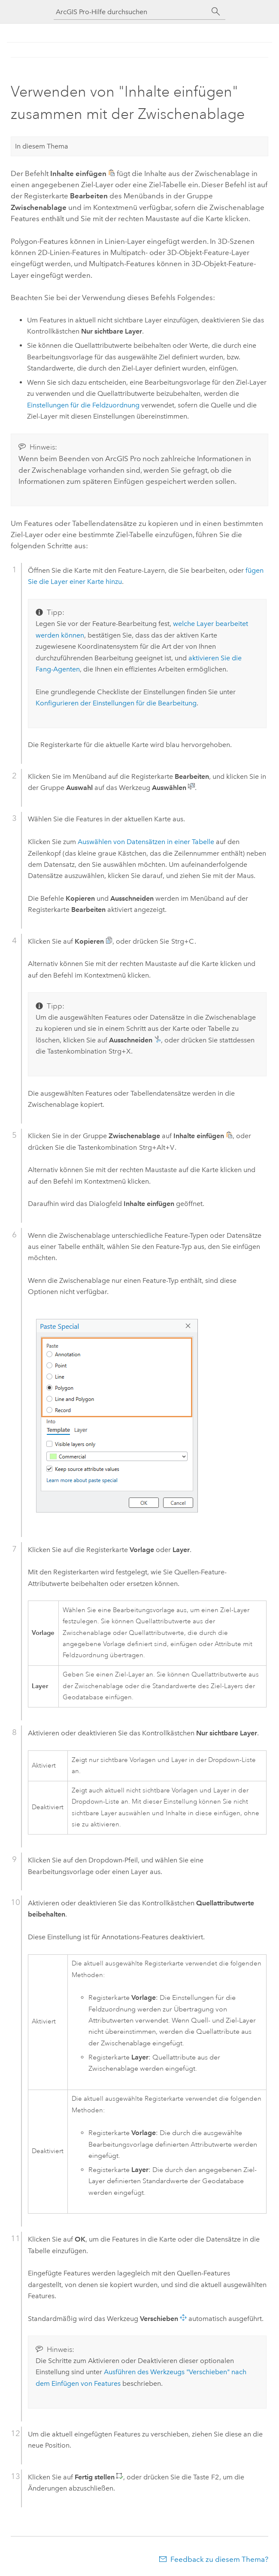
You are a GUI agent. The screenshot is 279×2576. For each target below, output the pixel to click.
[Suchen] (216, 11)
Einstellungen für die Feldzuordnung (83, 405)
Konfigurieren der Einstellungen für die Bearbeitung (116, 703)
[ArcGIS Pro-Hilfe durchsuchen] (131, 11)
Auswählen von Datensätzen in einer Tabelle (146, 842)
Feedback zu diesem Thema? (219, 2559)
